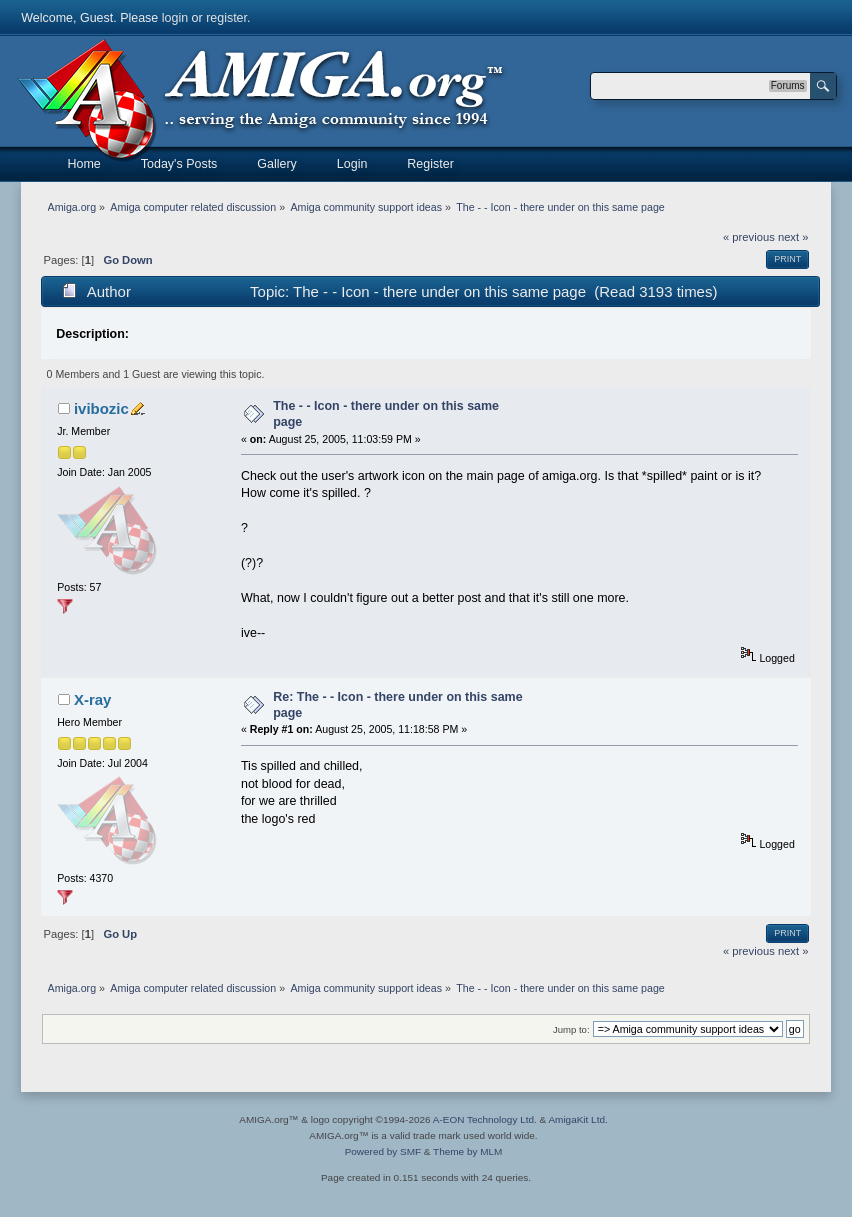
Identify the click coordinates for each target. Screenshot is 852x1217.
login (175, 18)
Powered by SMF (383, 1151)
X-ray (92, 699)
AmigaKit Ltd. (577, 1119)
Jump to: (571, 1029)
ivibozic (101, 408)
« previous (749, 237)
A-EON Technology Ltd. (485, 1119)
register (226, 18)
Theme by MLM (467, 1151)
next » (793, 237)
